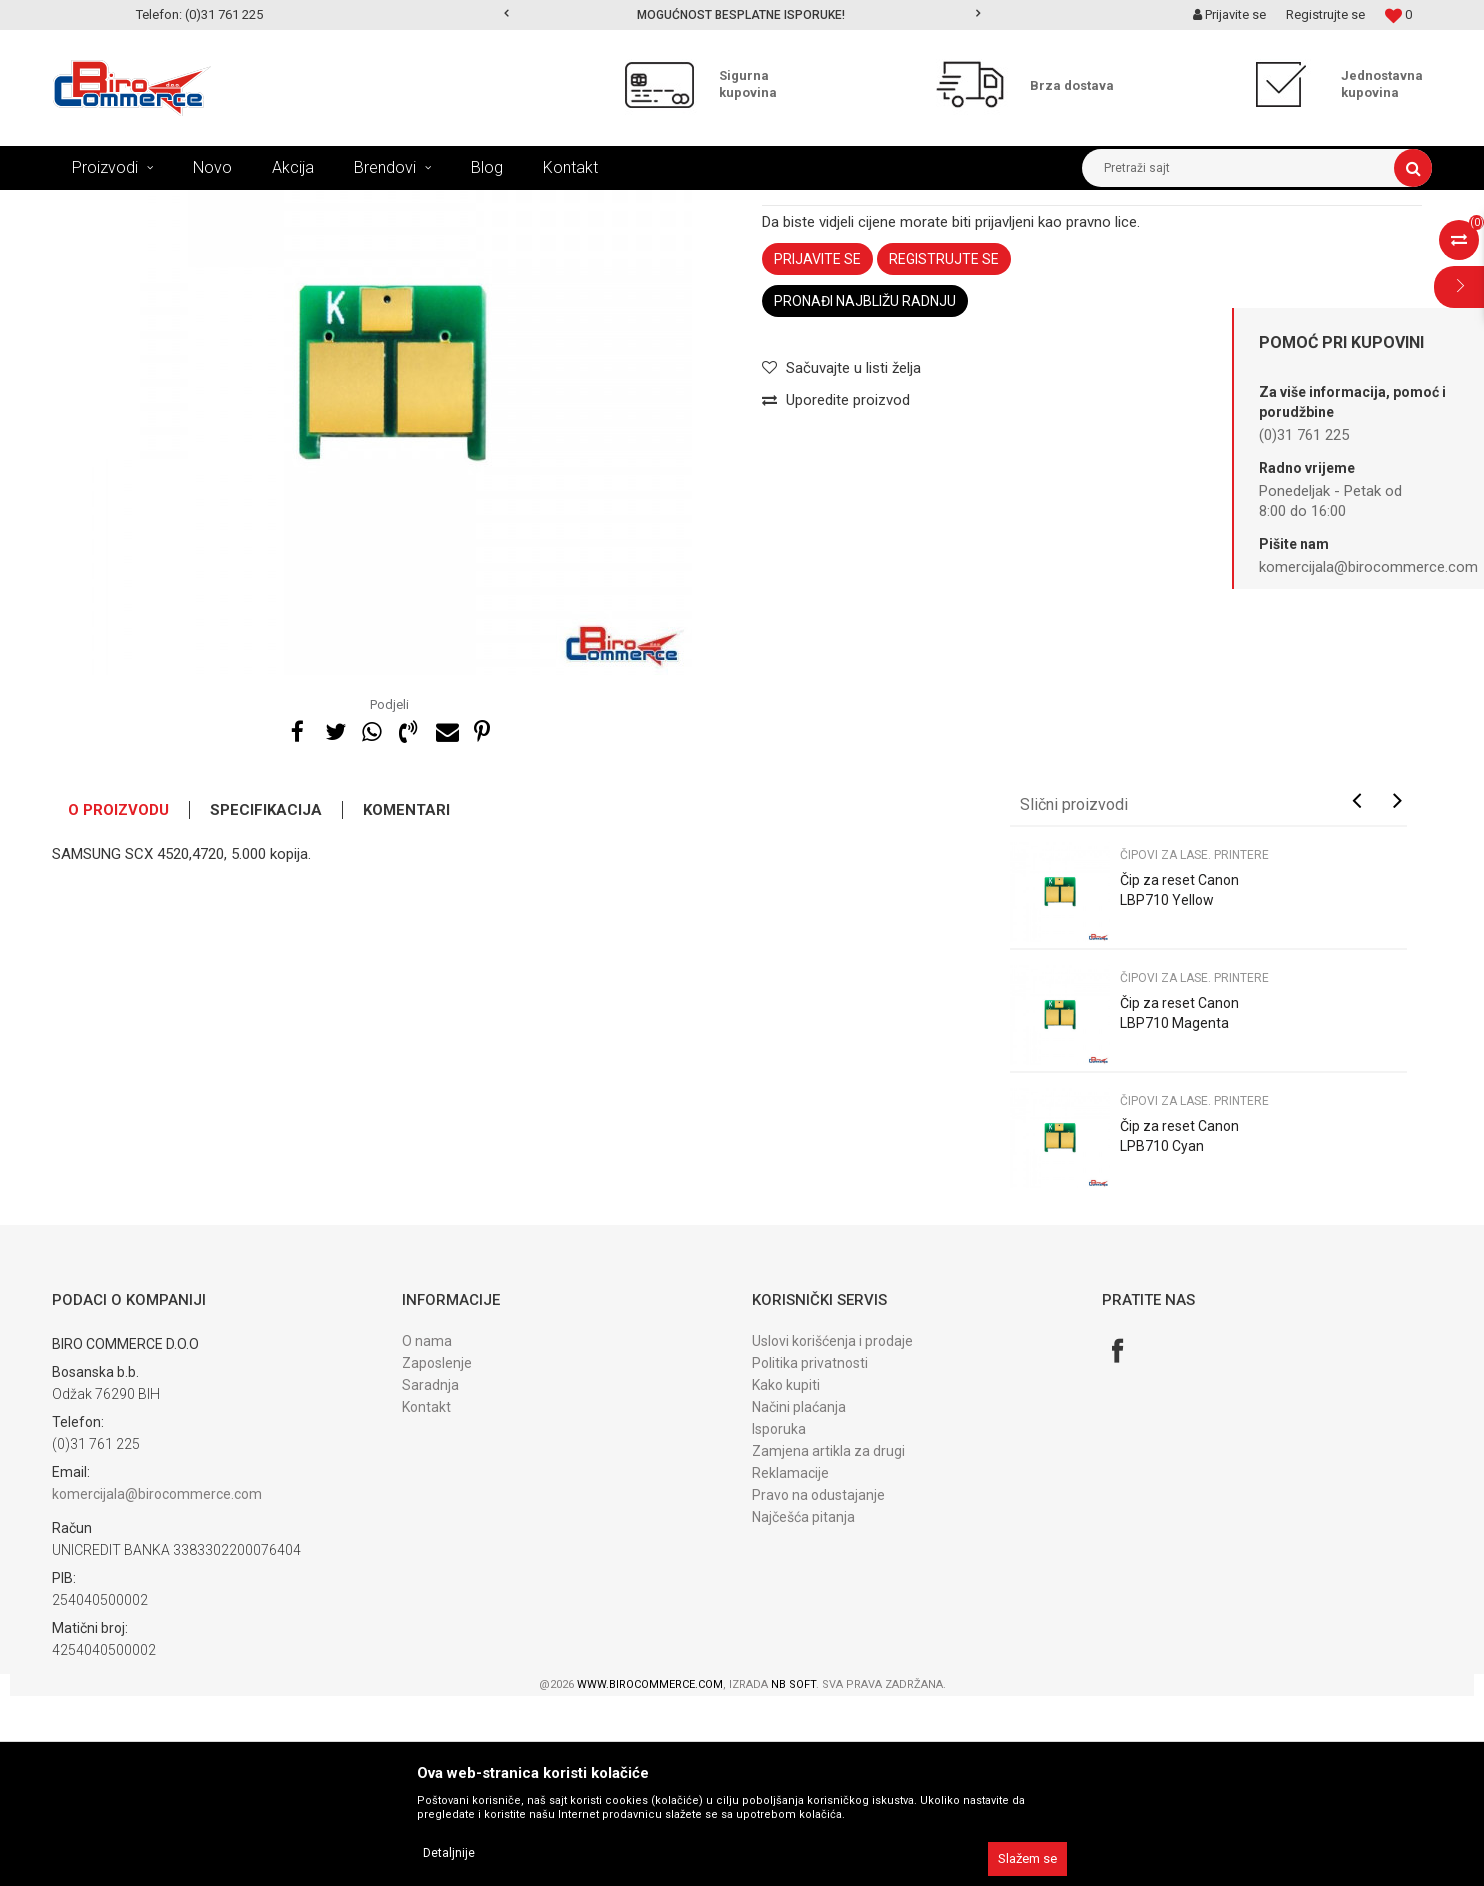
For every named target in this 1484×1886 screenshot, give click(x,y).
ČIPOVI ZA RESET (385, 205)
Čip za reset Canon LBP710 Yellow (1179, 1080)
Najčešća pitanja (803, 1707)
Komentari (406, 1000)
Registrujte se (1325, 14)
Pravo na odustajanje (818, 1685)
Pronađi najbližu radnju (865, 491)
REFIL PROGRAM (271, 205)
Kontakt (426, 1597)
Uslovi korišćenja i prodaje (832, 1531)
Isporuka (779, 1619)
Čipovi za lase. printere (515, 205)
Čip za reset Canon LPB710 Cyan (1179, 1326)
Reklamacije (790, 1663)
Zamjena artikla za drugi (828, 1641)
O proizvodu (118, 1000)
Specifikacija (266, 1000)
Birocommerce (93, 205)
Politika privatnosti (810, 1553)
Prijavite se (817, 449)
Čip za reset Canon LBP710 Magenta (1179, 1203)
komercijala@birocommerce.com (157, 1684)
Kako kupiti (786, 1575)
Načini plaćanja (799, 1597)
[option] (742, 15)
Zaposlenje (437, 1553)
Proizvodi (180, 205)
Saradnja (430, 1575)
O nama (427, 1531)
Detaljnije (449, 1853)
